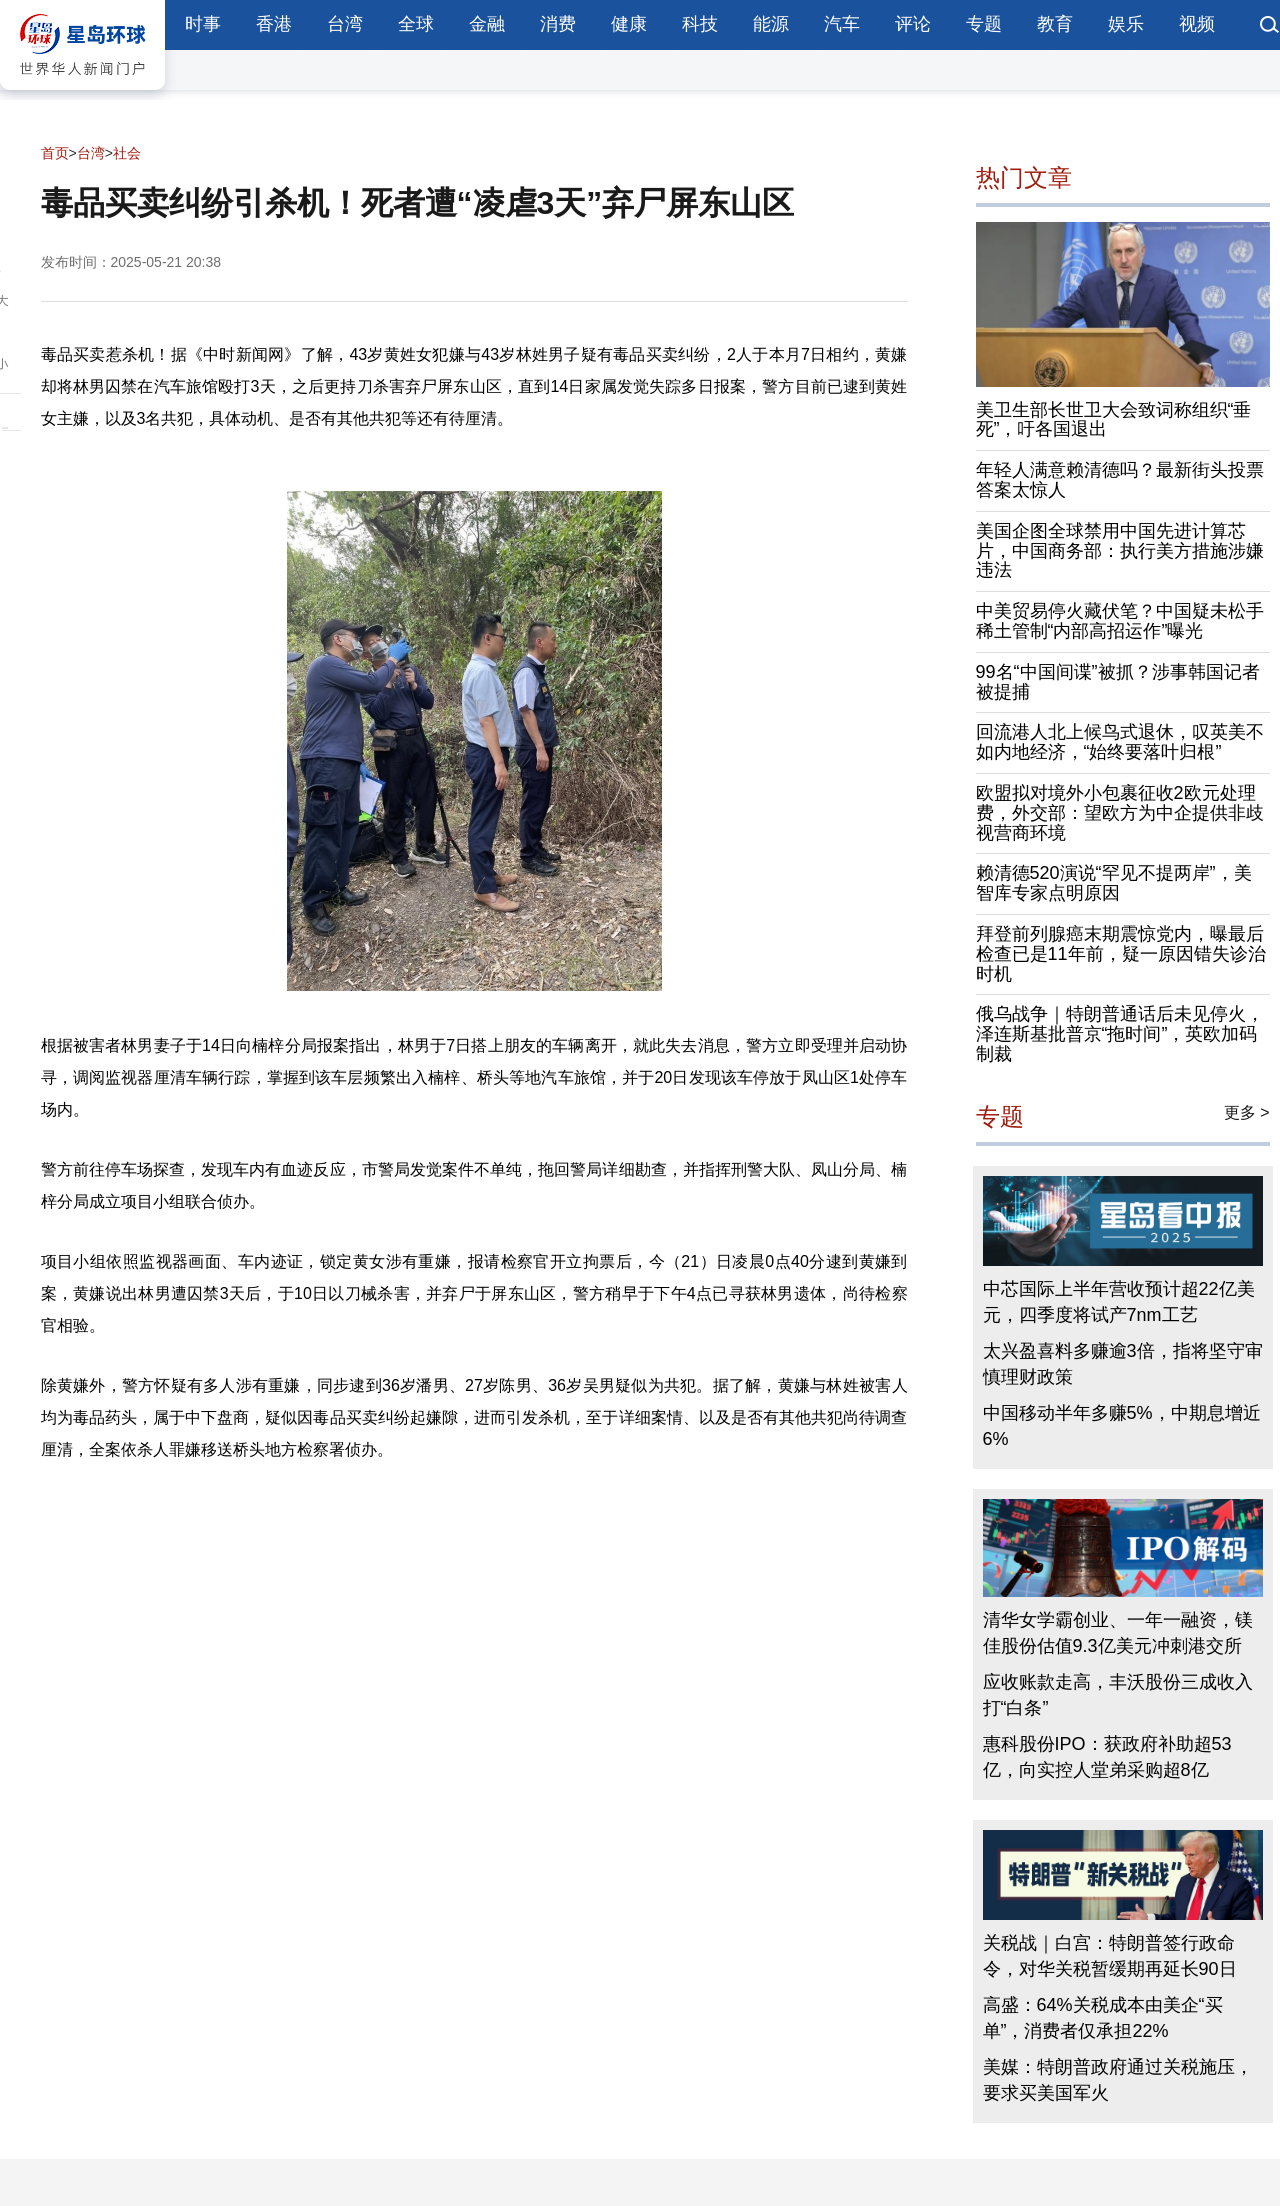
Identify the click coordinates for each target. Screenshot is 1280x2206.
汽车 (842, 24)
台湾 (345, 24)
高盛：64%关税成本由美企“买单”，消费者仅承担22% (1103, 2018)
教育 (1055, 24)
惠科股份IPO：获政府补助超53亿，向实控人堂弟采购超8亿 (1107, 1757)
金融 (487, 24)
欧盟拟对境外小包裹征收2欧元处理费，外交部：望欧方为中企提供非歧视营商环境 (1120, 813)
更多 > (1247, 1112)
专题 (984, 24)
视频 (1197, 24)
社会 (127, 153)
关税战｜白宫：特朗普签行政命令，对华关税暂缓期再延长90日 (1110, 1956)
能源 (771, 24)
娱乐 (1126, 24)
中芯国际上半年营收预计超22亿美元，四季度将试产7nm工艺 (1119, 1302)
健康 (629, 24)
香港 (274, 24)
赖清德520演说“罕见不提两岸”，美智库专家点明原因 (1114, 883)
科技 (700, 24)
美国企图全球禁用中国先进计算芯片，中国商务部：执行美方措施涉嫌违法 (1120, 551)
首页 (55, 153)
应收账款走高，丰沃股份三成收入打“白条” (1118, 1695)
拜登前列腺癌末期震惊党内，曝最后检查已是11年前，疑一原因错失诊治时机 (1121, 954)
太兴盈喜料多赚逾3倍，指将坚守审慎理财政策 (1123, 1364)
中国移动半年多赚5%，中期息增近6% (1122, 1426)
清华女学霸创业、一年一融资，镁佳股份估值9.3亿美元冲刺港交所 (1118, 1633)
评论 (913, 24)
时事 (203, 24)
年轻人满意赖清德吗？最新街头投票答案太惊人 (1120, 480)
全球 (416, 24)
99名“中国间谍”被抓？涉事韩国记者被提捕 (1118, 682)
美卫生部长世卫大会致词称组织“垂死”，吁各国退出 (1114, 420)
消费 (558, 24)
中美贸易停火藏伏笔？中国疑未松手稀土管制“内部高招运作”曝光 (1120, 621)
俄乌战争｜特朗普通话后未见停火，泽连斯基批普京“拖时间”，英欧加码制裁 (1120, 1034)
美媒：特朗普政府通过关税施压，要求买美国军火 (1118, 2080)
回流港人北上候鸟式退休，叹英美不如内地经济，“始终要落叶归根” (1120, 742)
